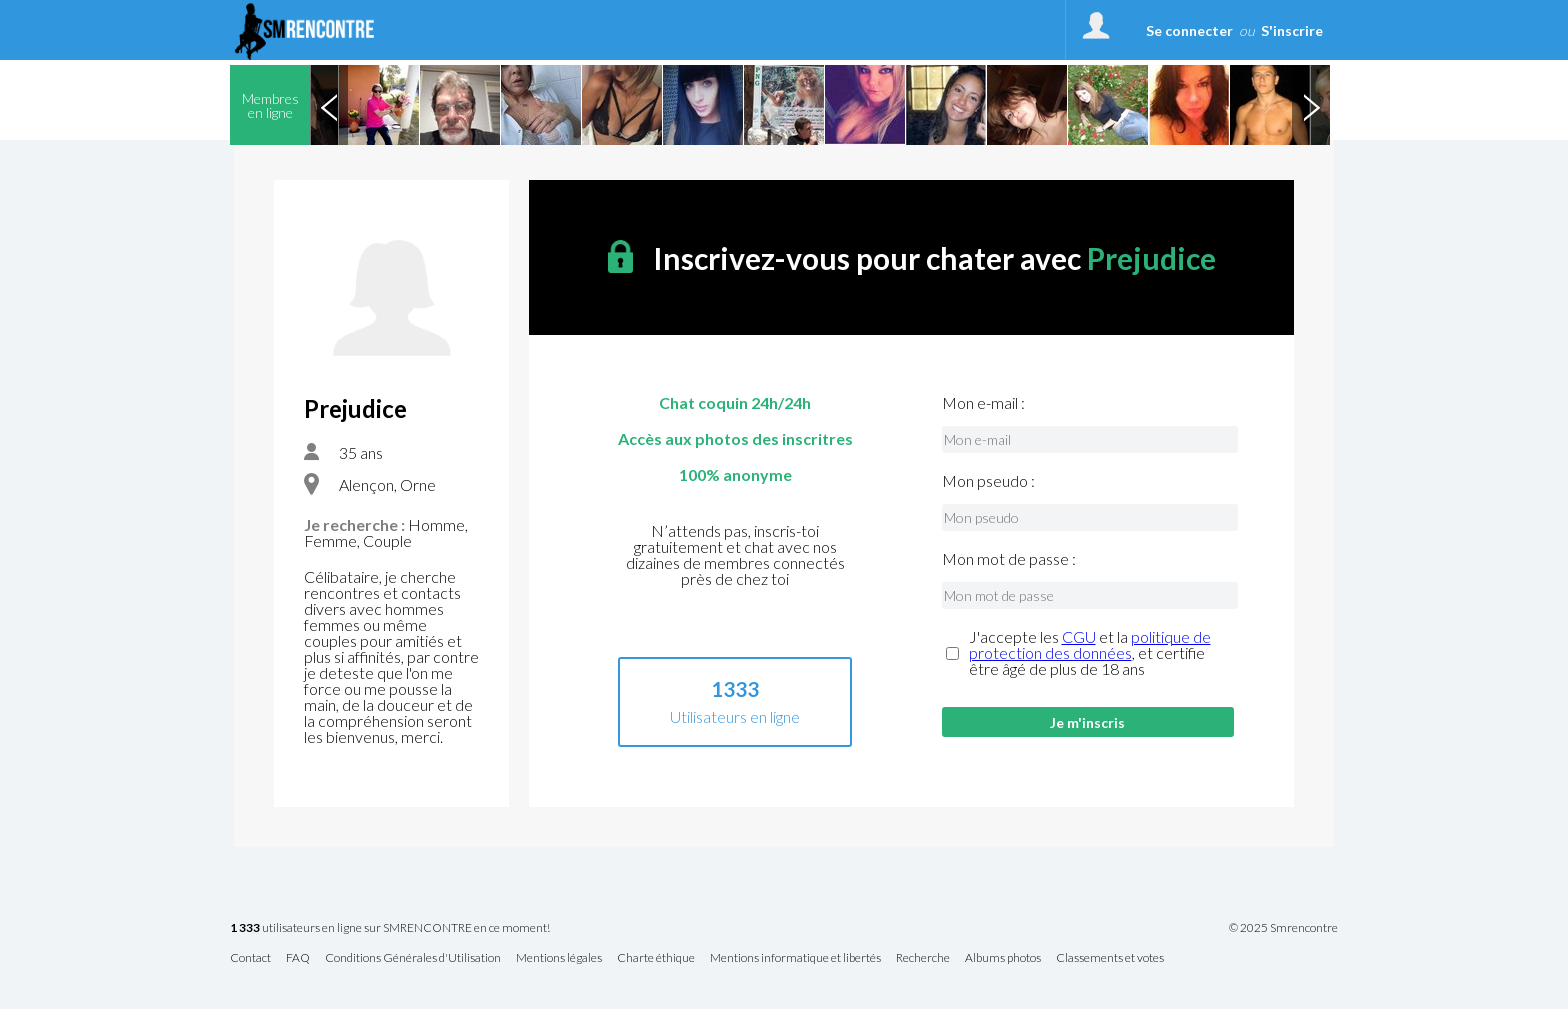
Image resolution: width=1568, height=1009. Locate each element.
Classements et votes (1110, 958)
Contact (250, 958)
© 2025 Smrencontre (1283, 928)
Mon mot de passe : (1009, 559)
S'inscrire (1292, 30)
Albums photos (1003, 958)
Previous (329, 105)
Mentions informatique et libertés (795, 958)
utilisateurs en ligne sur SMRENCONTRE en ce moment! (390, 928)
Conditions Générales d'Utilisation (413, 958)
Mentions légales (559, 958)
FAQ (298, 958)
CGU (1079, 636)
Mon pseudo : (988, 481)
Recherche (923, 958)
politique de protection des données (1090, 644)
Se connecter (1189, 30)
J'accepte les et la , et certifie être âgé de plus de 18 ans (1090, 653)
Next (1311, 105)
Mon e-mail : (983, 403)
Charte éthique (656, 958)
